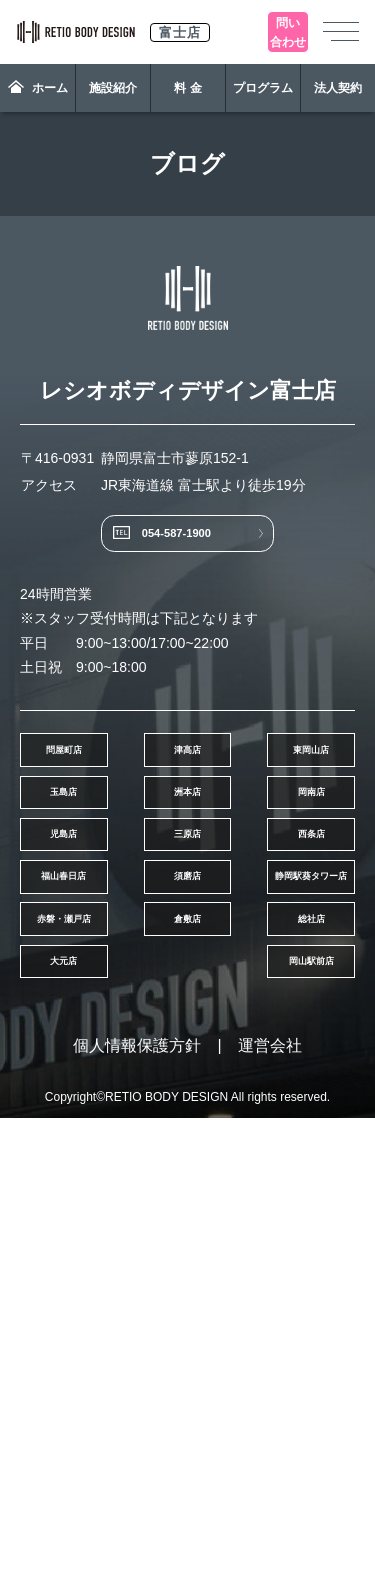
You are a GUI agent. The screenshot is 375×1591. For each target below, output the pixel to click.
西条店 (99, 1116)
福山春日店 (276, 1116)
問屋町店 (99, 812)
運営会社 (270, 1518)
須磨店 (99, 1192)
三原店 (276, 1040)
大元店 (276, 1344)
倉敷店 (276, 1268)
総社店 (99, 1344)
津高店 (276, 812)
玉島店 (276, 888)
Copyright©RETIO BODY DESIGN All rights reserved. (187, 1570)
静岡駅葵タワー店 (276, 1192)
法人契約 (338, 88)
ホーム (38, 87)
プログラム (263, 88)
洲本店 (99, 964)
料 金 (187, 88)
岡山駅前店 (99, 1420)
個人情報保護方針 (137, 1518)
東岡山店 (99, 888)
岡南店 (276, 964)
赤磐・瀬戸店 (99, 1268)
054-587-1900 (167, 561)
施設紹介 (113, 88)
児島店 (99, 1040)
